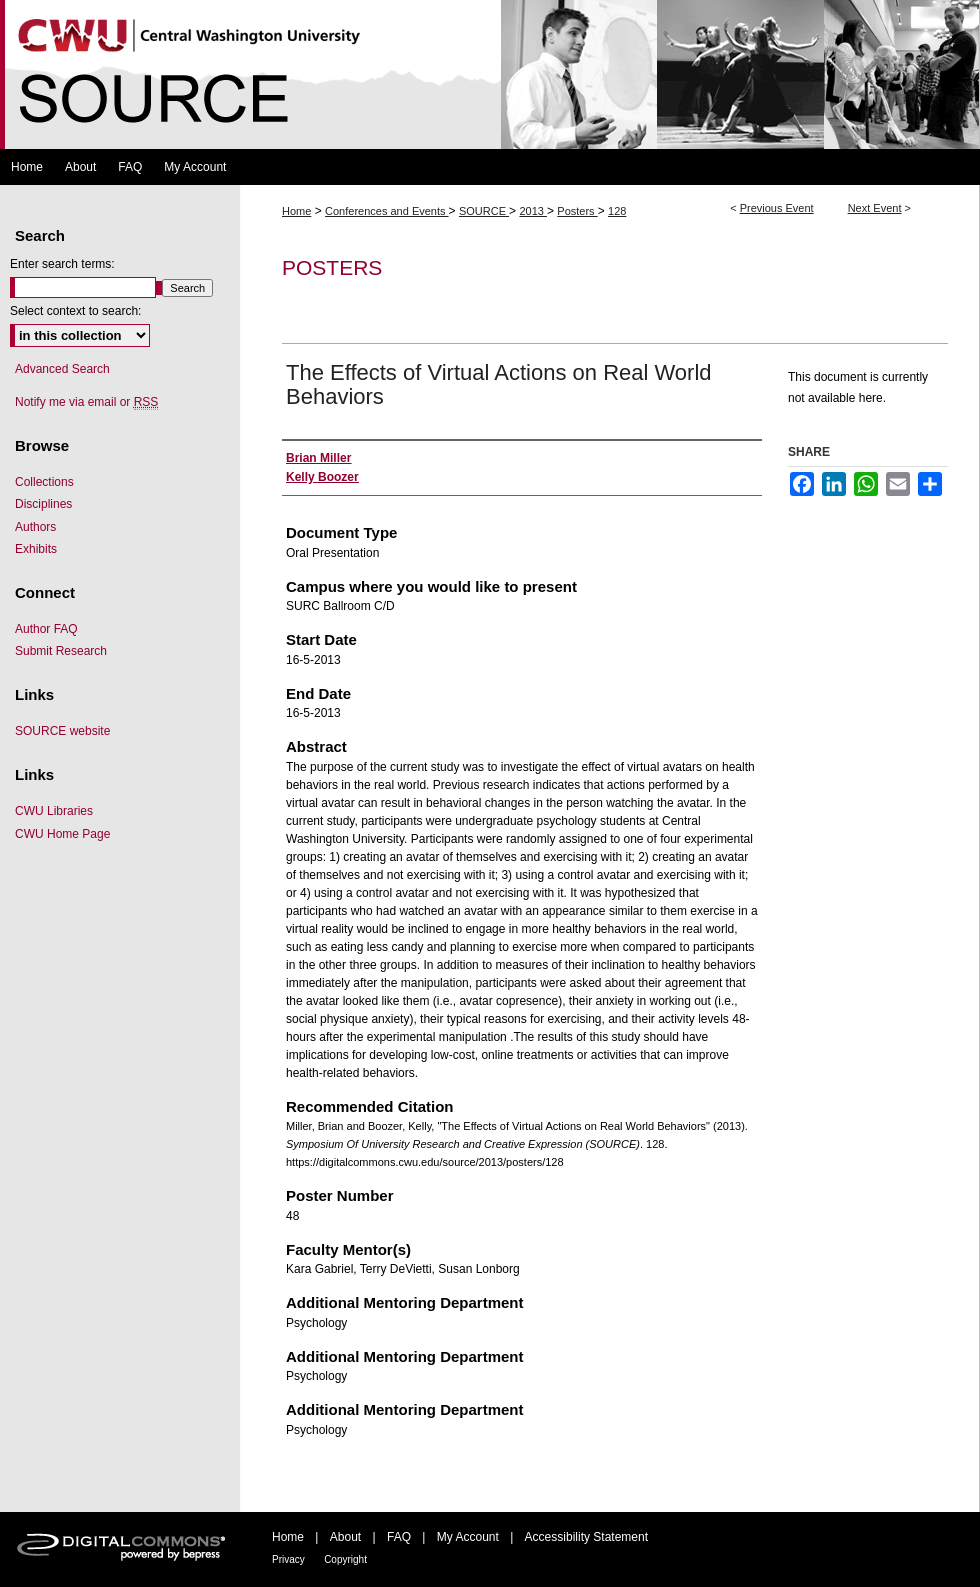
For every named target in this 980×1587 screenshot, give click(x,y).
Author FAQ (46, 629)
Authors (35, 527)
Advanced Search (62, 369)
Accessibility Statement (586, 1537)
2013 (533, 211)
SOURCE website (62, 731)
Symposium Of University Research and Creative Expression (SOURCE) (490, 74)
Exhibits (36, 549)
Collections (44, 482)
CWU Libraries (54, 811)
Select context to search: (75, 311)
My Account (468, 1537)
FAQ (399, 1537)
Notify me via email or (86, 402)
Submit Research (61, 651)
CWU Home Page (62, 834)
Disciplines (43, 504)
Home (296, 211)
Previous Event (777, 208)
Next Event (875, 208)
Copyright (345, 1559)
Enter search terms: (62, 264)
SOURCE (484, 211)
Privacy (288, 1559)
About (345, 1537)
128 (617, 211)
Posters (577, 211)
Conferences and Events (387, 211)
